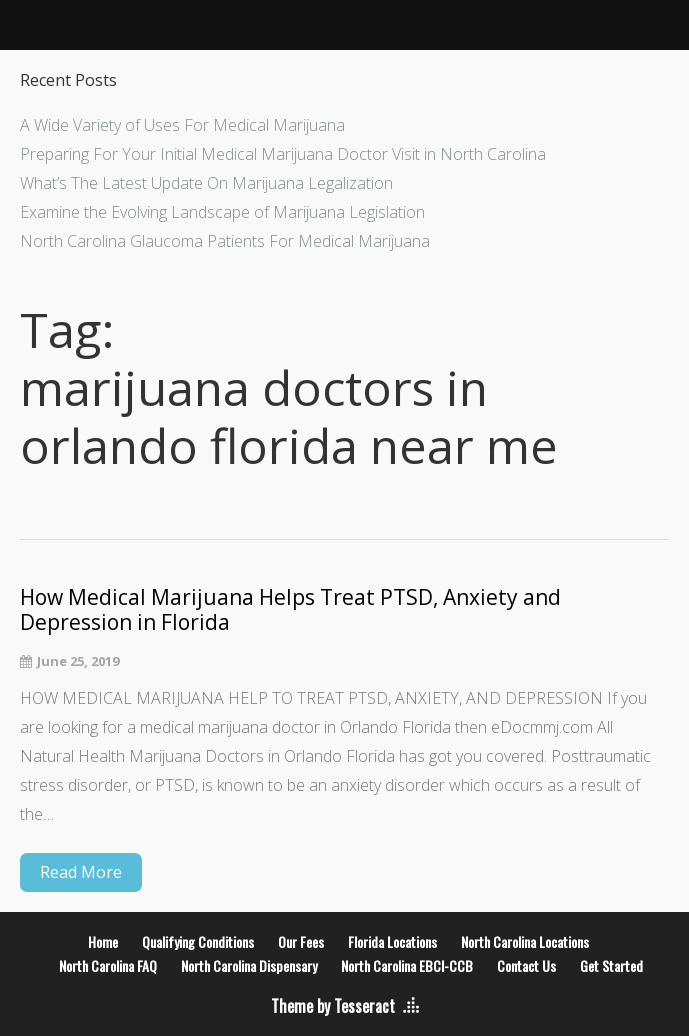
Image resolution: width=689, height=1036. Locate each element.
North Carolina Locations (525, 941)
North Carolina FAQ (108, 965)
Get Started (611, 965)
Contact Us (526, 965)
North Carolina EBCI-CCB (407, 965)
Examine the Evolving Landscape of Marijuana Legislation (222, 212)
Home (103, 941)
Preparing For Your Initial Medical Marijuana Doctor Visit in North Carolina (283, 154)
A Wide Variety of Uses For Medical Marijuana (182, 125)
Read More (81, 872)
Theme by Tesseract (333, 1006)
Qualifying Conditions (198, 941)
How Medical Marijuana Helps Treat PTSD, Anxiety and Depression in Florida (290, 610)
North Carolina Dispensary (249, 965)
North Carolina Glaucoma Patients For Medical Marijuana (225, 241)
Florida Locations (392, 941)
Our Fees (301, 941)
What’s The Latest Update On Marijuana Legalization (206, 183)
